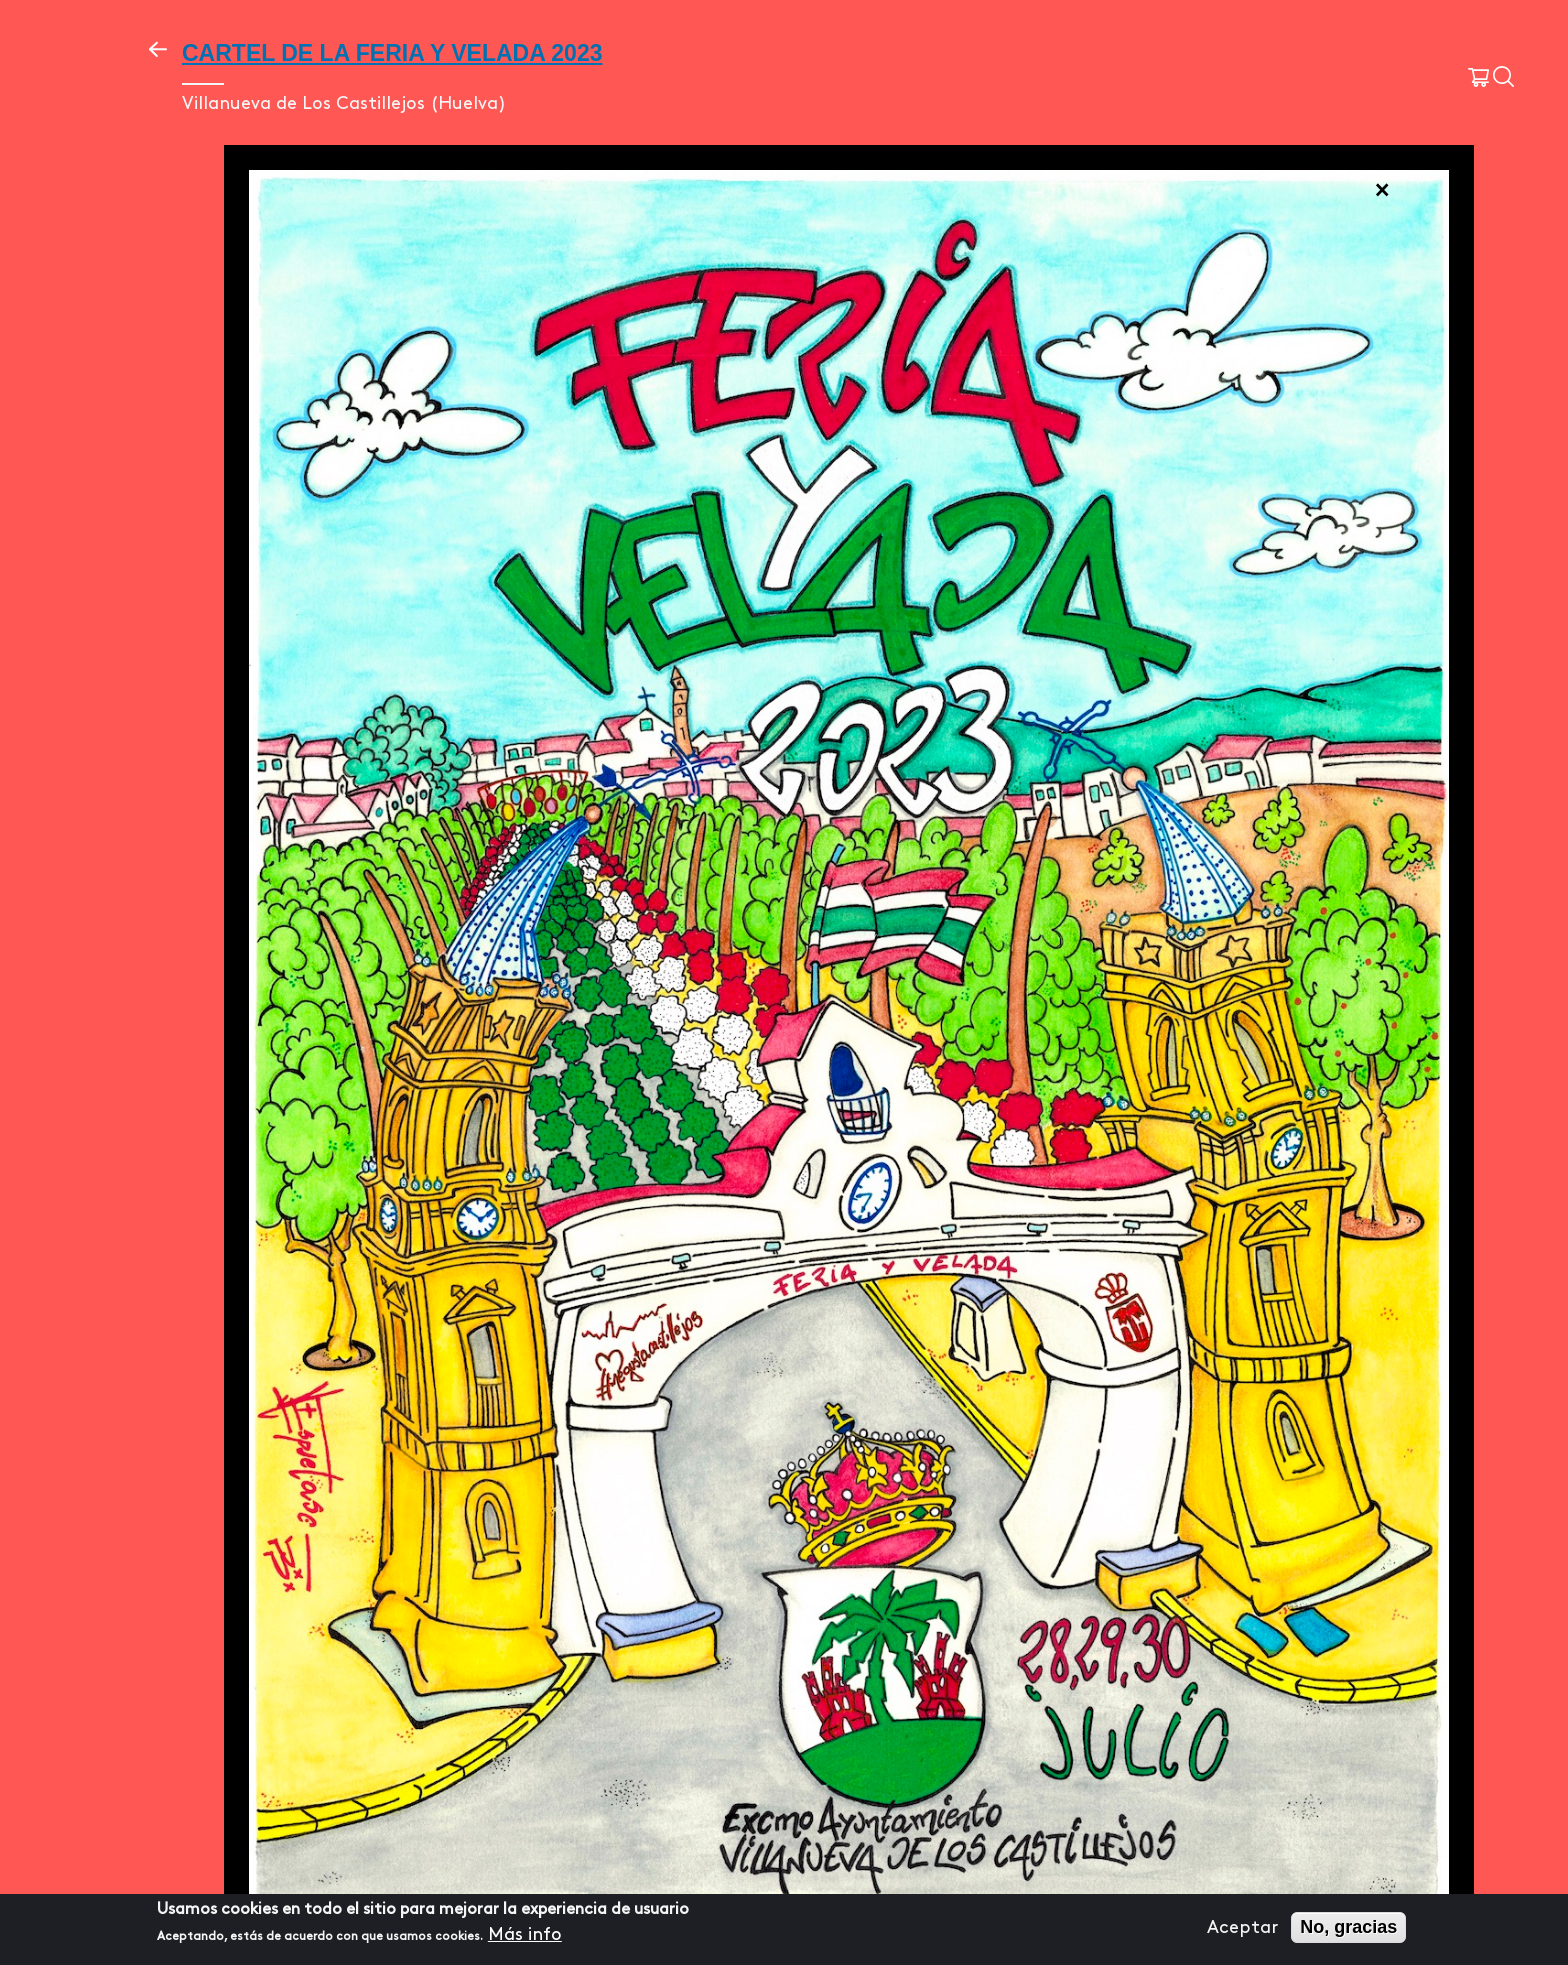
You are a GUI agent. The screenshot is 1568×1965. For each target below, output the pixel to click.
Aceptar (1242, 1927)
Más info (525, 1934)
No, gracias (1348, 1927)
